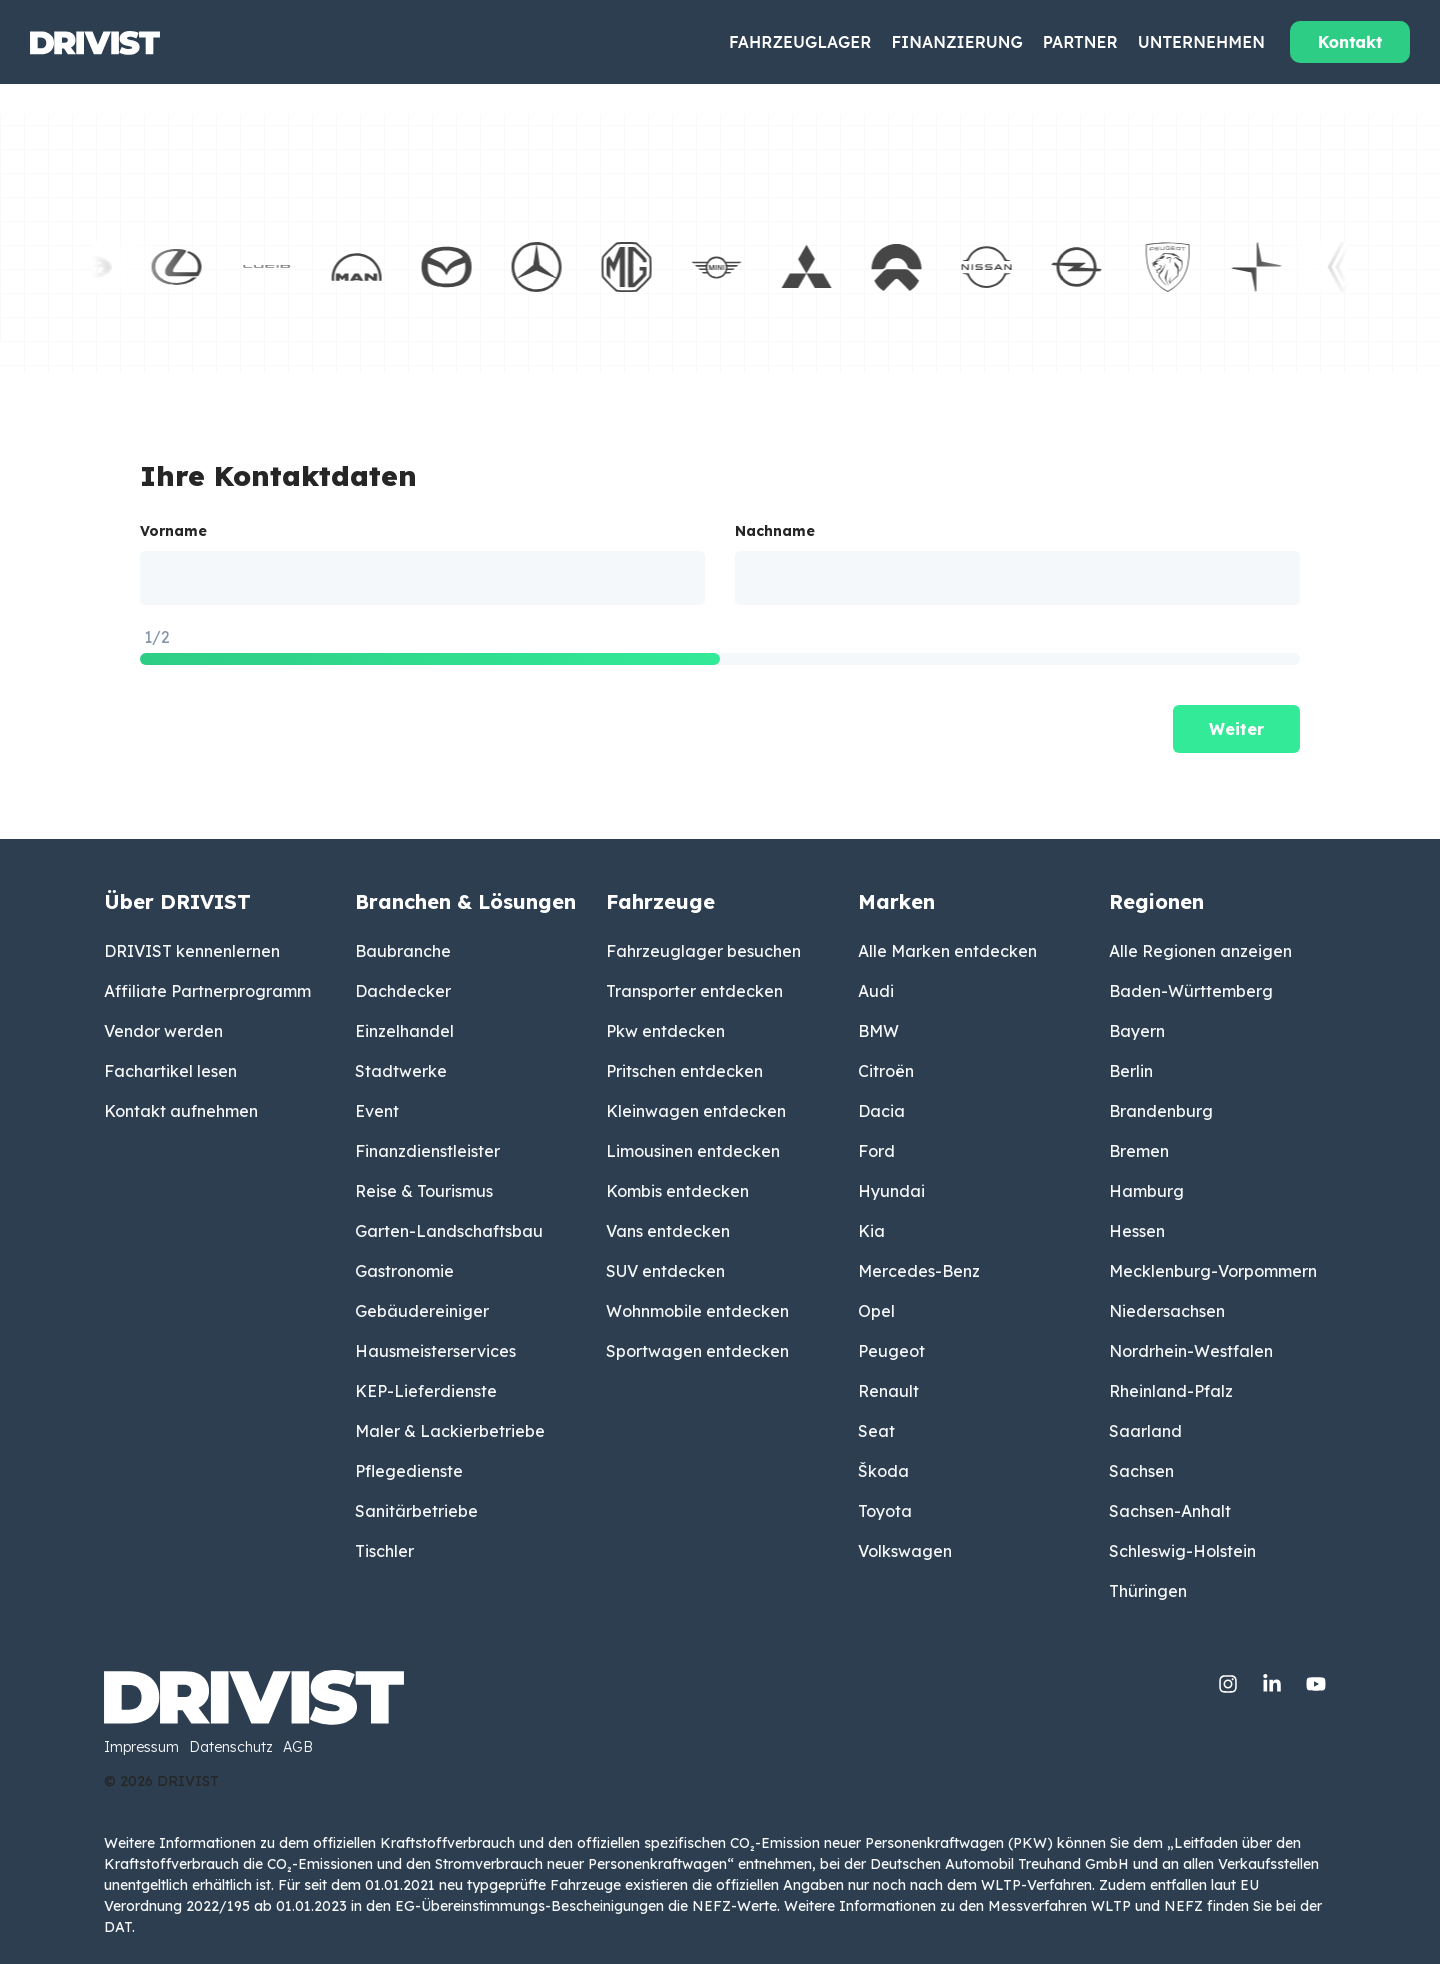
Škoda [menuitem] (883, 1471)
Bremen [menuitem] (1139, 1151)
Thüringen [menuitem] (1148, 1591)
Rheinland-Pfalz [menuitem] (1171, 1391)
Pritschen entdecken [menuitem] (684, 1071)
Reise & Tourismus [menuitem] (424, 1191)
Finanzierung (956, 42)
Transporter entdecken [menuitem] (694, 991)
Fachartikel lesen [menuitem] (170, 1071)
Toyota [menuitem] (885, 1511)
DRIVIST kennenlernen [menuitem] (192, 951)
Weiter (1236, 729)
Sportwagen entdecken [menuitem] (697, 1351)
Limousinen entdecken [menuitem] (693, 1151)
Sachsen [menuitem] (1141, 1471)
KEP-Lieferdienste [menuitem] (426, 1391)
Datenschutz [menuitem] (231, 1747)
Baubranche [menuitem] (403, 951)
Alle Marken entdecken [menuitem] (947, 951)
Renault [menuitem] (888, 1391)
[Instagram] (1230, 1679)
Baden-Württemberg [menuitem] (1191, 991)
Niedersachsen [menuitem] (1167, 1311)
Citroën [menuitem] (886, 1071)
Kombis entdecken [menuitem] (677, 1191)
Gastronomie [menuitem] (404, 1271)
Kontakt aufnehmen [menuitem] (181, 1111)
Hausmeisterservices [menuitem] (435, 1351)
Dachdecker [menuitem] (403, 991)
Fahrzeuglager (800, 42)
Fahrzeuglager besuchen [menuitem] (703, 951)
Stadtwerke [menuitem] (401, 1071)
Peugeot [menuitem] (891, 1351)
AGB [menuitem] (298, 1747)
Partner (1080, 42)
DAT (118, 1927)
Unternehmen (1201, 42)
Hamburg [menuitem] (1146, 1191)
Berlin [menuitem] (1131, 1071)
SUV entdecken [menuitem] (665, 1271)
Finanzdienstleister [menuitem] (427, 1151)
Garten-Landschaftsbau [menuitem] (449, 1231)
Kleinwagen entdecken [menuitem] (696, 1111)
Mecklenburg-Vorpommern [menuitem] (1213, 1271)
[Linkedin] (1274, 1679)
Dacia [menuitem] (881, 1111)
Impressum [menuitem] (141, 1747)
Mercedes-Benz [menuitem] (919, 1271)
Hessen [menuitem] (1137, 1231)
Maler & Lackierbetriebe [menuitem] (450, 1431)
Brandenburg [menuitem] (1161, 1111)
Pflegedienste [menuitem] (409, 1471)
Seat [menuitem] (876, 1431)
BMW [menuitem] (878, 1031)
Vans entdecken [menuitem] (668, 1231)
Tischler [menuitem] (384, 1551)
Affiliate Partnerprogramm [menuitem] (207, 991)
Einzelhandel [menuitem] (404, 1031)
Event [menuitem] (377, 1111)
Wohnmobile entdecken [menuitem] (697, 1311)
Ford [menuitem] (876, 1151)
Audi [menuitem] (876, 991)
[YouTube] (1316, 1679)
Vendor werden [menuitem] (163, 1031)
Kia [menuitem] (871, 1231)
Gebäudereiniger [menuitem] (422, 1311)
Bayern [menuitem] (1137, 1031)
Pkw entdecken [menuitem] (665, 1031)
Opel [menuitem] (876, 1311)
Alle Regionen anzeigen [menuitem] (1200, 951)
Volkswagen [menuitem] (905, 1551)
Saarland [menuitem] (1145, 1431)
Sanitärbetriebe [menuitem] (416, 1511)
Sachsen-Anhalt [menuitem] (1170, 1511)
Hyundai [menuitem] (891, 1191)
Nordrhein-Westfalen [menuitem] (1191, 1351)
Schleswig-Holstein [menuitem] (1182, 1551)
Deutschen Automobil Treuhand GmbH (999, 1864)
